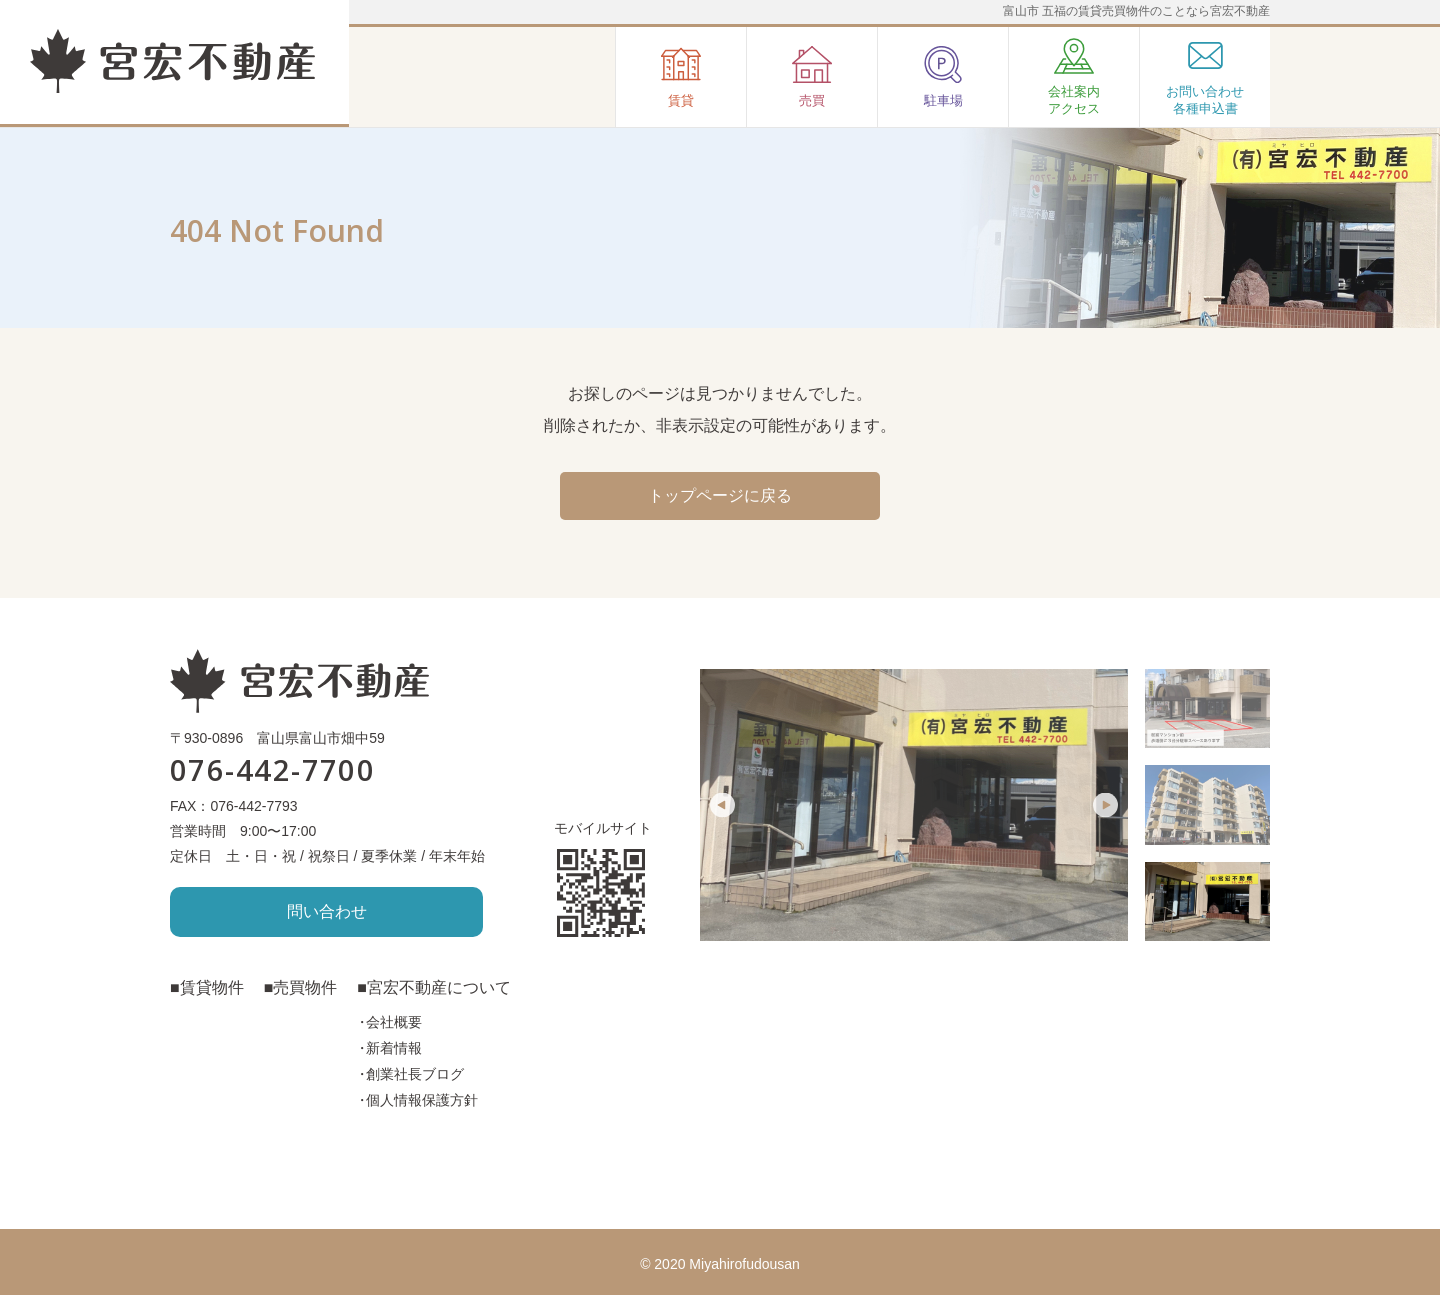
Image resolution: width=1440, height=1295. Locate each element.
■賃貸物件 (207, 987)
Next (1105, 805)
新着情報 (394, 1048)
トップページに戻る (720, 495)
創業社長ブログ (415, 1074)
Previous (722, 805)
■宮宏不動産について (434, 987)
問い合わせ (327, 911)
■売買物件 (301, 987)
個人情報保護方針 (422, 1100)
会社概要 (394, 1022)
